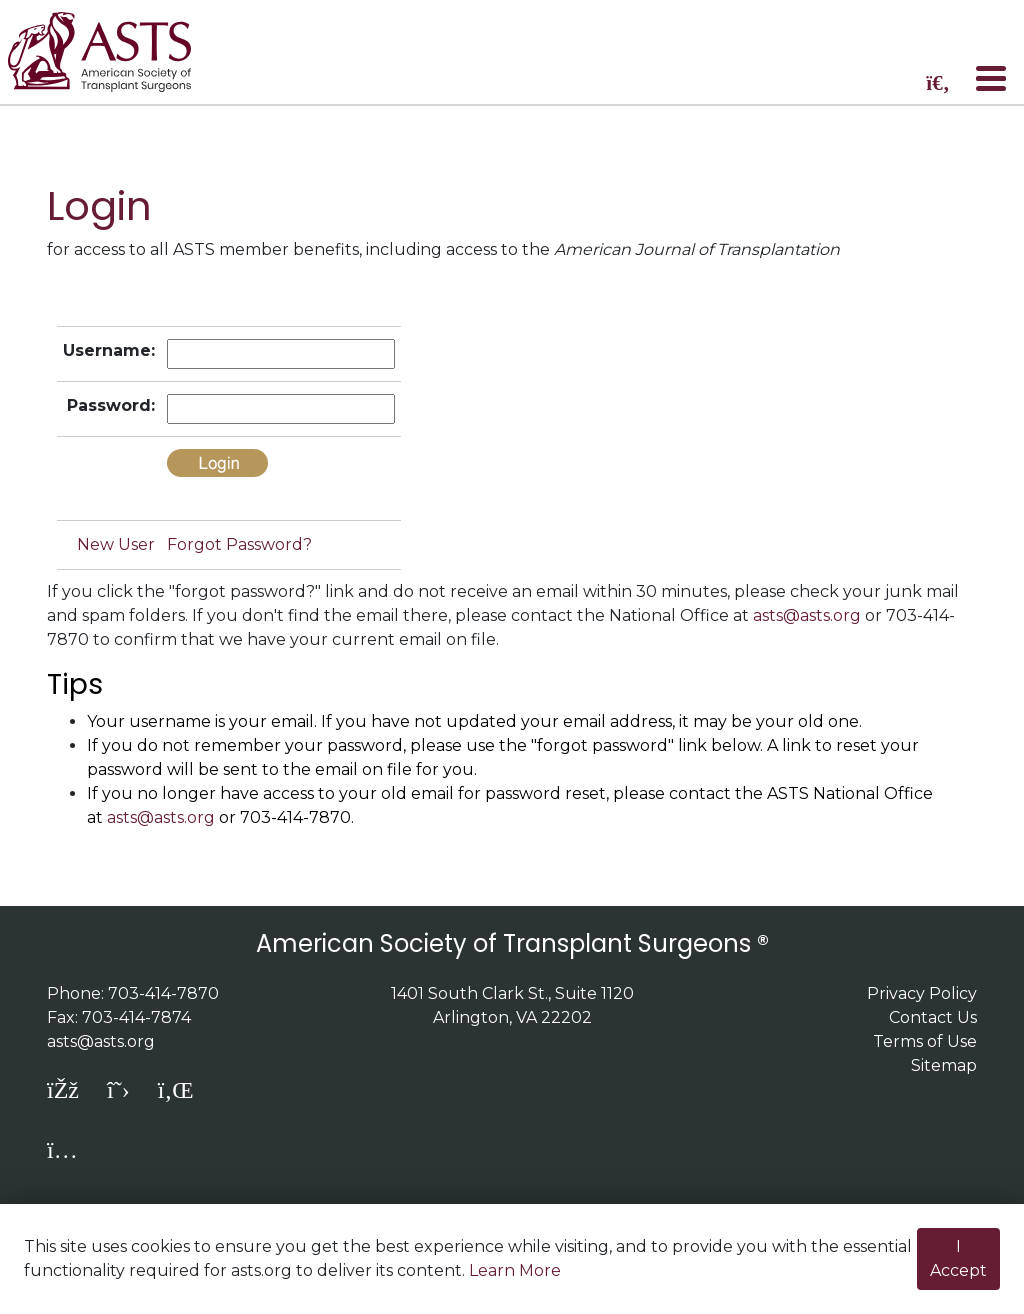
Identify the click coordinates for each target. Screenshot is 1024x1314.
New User (116, 544)
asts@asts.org (807, 615)
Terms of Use (925, 1041)
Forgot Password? (239, 544)
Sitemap (944, 1065)
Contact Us (933, 1017)
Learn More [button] (515, 1270)
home (113, 52)
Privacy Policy (922, 993)
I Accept (958, 1258)
